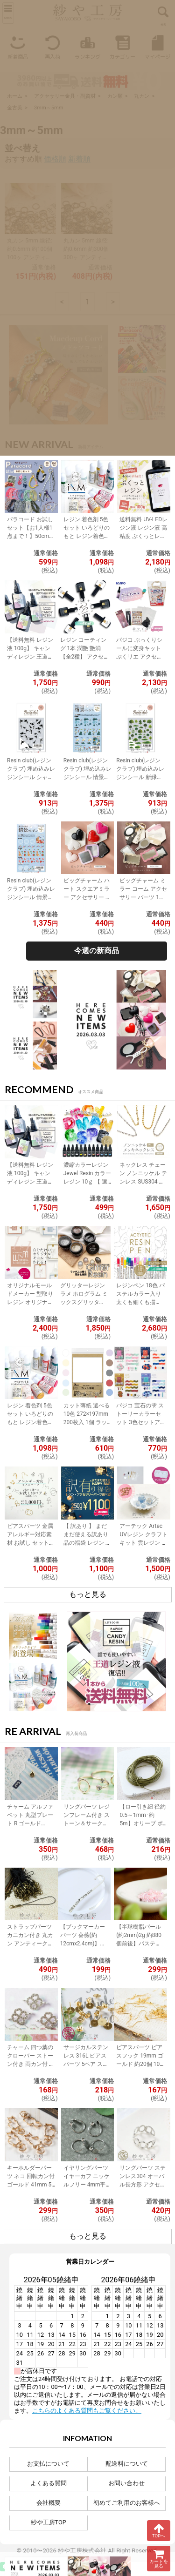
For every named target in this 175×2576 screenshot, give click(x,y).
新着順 (79, 159)
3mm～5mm (48, 108)
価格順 (55, 159)
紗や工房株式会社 (82, 2550)
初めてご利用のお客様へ (126, 2502)
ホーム (14, 96)
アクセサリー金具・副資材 (65, 96)
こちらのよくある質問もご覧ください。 (86, 2410)
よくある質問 (48, 2483)
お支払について (48, 2463)
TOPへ (158, 2530)
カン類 (115, 96)
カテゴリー (122, 46)
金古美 (14, 108)
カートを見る (158, 2558)
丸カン (141, 96)
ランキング (87, 46)
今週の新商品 (96, 950)
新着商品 (17, 46)
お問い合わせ (126, 2483)
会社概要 (48, 2502)
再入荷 (52, 46)
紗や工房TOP (48, 2522)
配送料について (126, 2463)
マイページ (157, 46)
